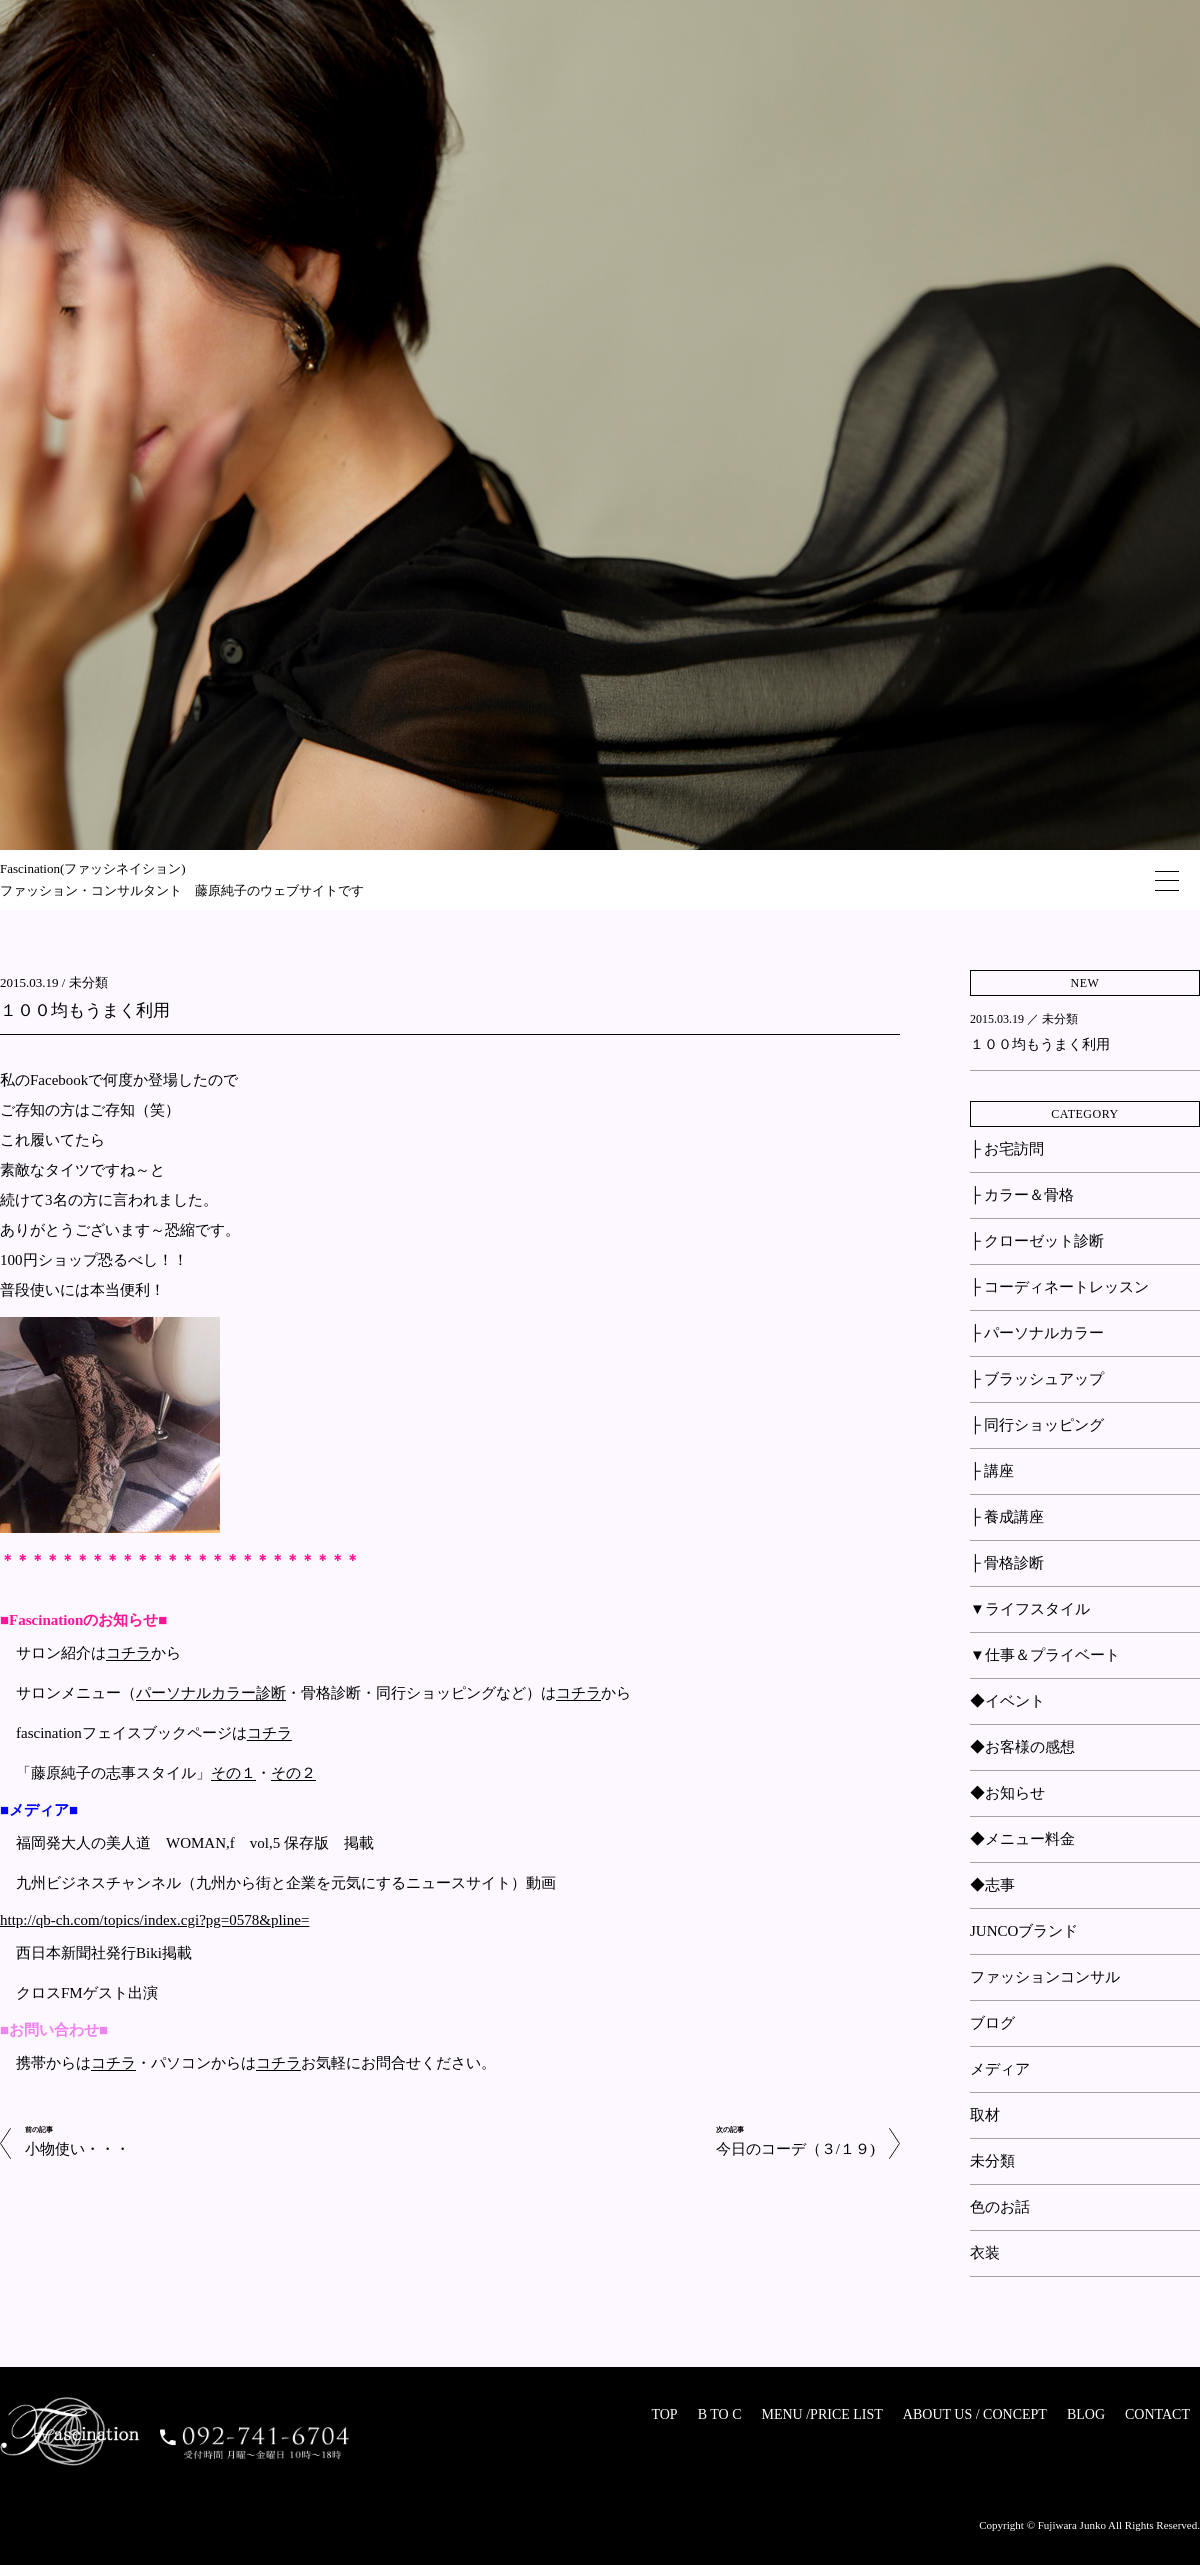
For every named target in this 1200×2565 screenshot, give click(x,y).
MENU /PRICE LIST (821, 2414)
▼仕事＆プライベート (1045, 1655)
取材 (985, 2115)
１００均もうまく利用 (85, 1010)
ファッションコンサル (1045, 1977)
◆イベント (1007, 1701)
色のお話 (1000, 2207)
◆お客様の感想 (1022, 1747)
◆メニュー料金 (1022, 1839)
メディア (1000, 2069)
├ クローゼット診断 (1037, 1241)
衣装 (985, 2253)
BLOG (1086, 2414)
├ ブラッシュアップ (1037, 1379)
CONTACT (1157, 2414)
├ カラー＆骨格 (1022, 1195)
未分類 (88, 982)
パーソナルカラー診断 (211, 1694)
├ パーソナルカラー (1037, 1333)
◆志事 (992, 1885)
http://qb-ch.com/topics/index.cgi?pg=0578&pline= (154, 1920)
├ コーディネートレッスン (1059, 1287)
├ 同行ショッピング (1037, 1425)
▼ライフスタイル (1030, 1609)
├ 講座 (992, 1471)
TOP (664, 2414)
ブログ (992, 2023)
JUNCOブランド (1024, 1931)
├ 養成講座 (1007, 1517)
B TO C (720, 2414)
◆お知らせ (1007, 1793)
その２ (293, 1774)
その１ (233, 1774)
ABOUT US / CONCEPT (975, 2414)
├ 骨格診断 (1007, 1563)
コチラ (128, 1654)
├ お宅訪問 (1007, 1149)
